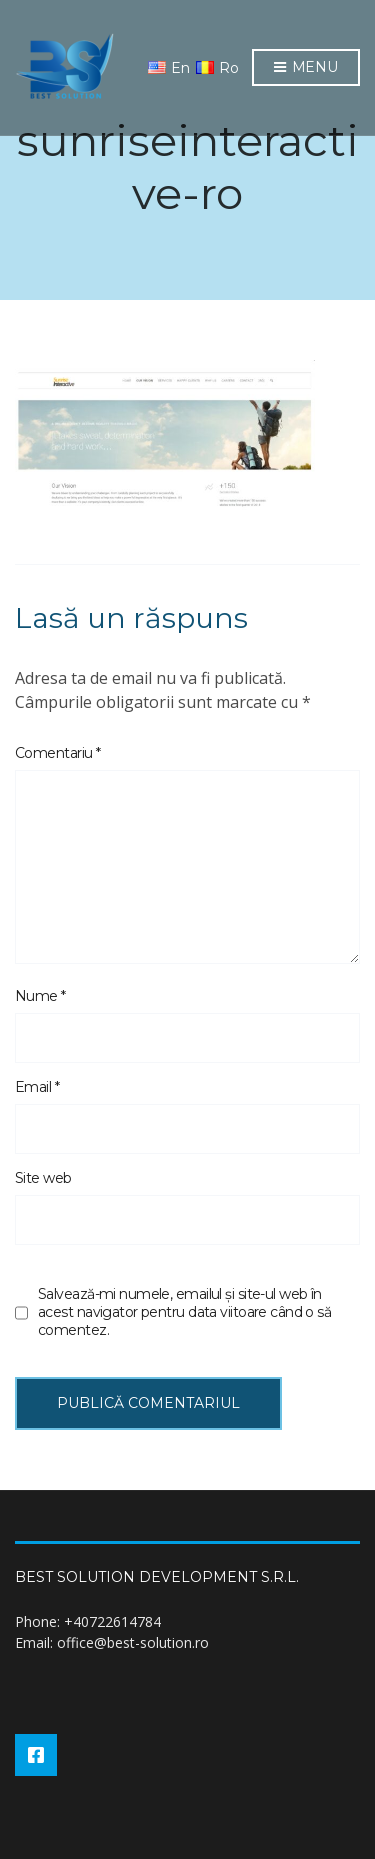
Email (37, 1087)
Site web (43, 1178)
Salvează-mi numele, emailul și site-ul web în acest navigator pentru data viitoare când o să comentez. (184, 1312)
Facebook (36, 1755)
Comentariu (57, 753)
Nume (40, 996)
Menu (306, 68)
